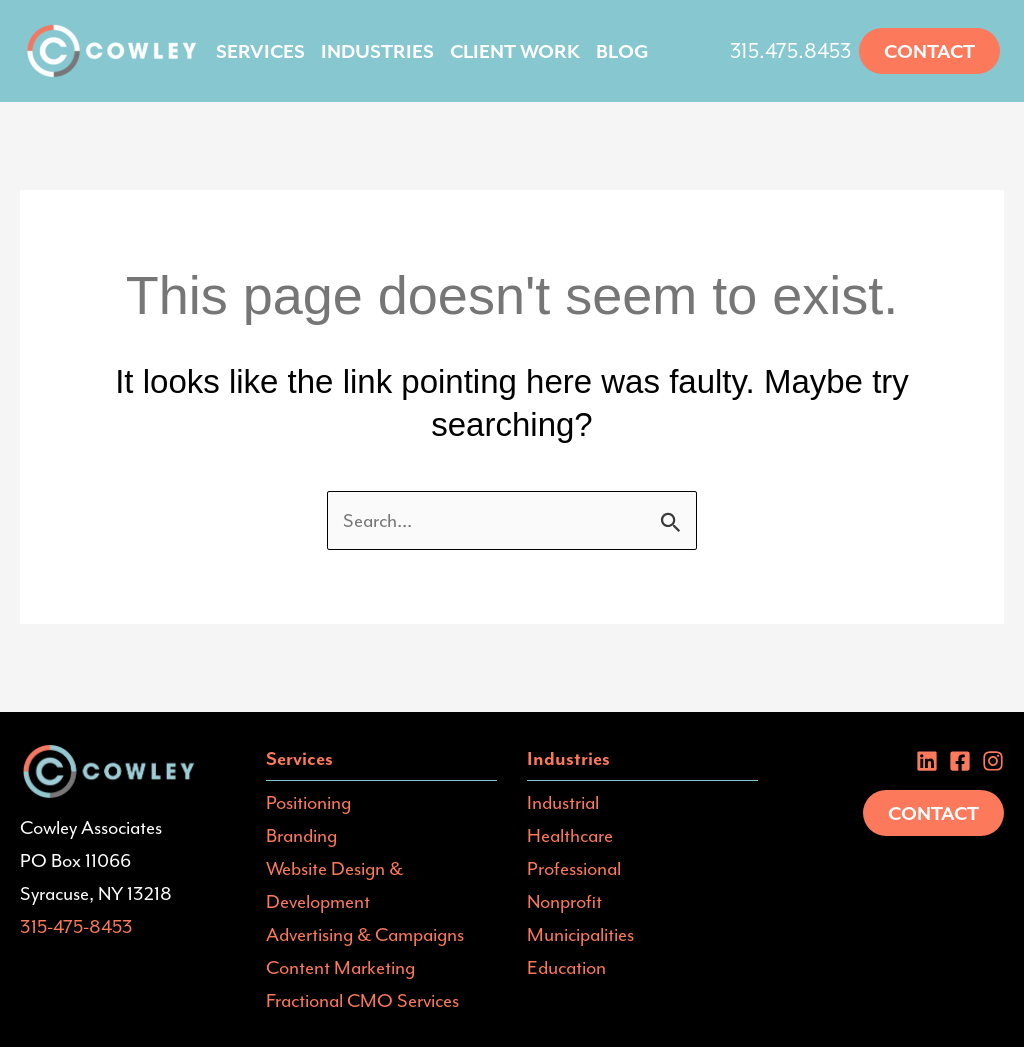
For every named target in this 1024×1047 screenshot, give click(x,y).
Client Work (515, 51)
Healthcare (570, 835)
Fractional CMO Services (362, 1000)
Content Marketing (340, 967)
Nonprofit (564, 901)
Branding (301, 835)
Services (260, 51)
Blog (622, 51)
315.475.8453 (790, 51)
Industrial (563, 802)
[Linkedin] (927, 761)
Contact (933, 813)
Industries (377, 51)
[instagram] (993, 761)
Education (566, 967)
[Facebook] (960, 761)
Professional (574, 868)
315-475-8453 (76, 926)
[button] (929, 51)
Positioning (308, 802)
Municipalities (580, 934)
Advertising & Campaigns (365, 934)
